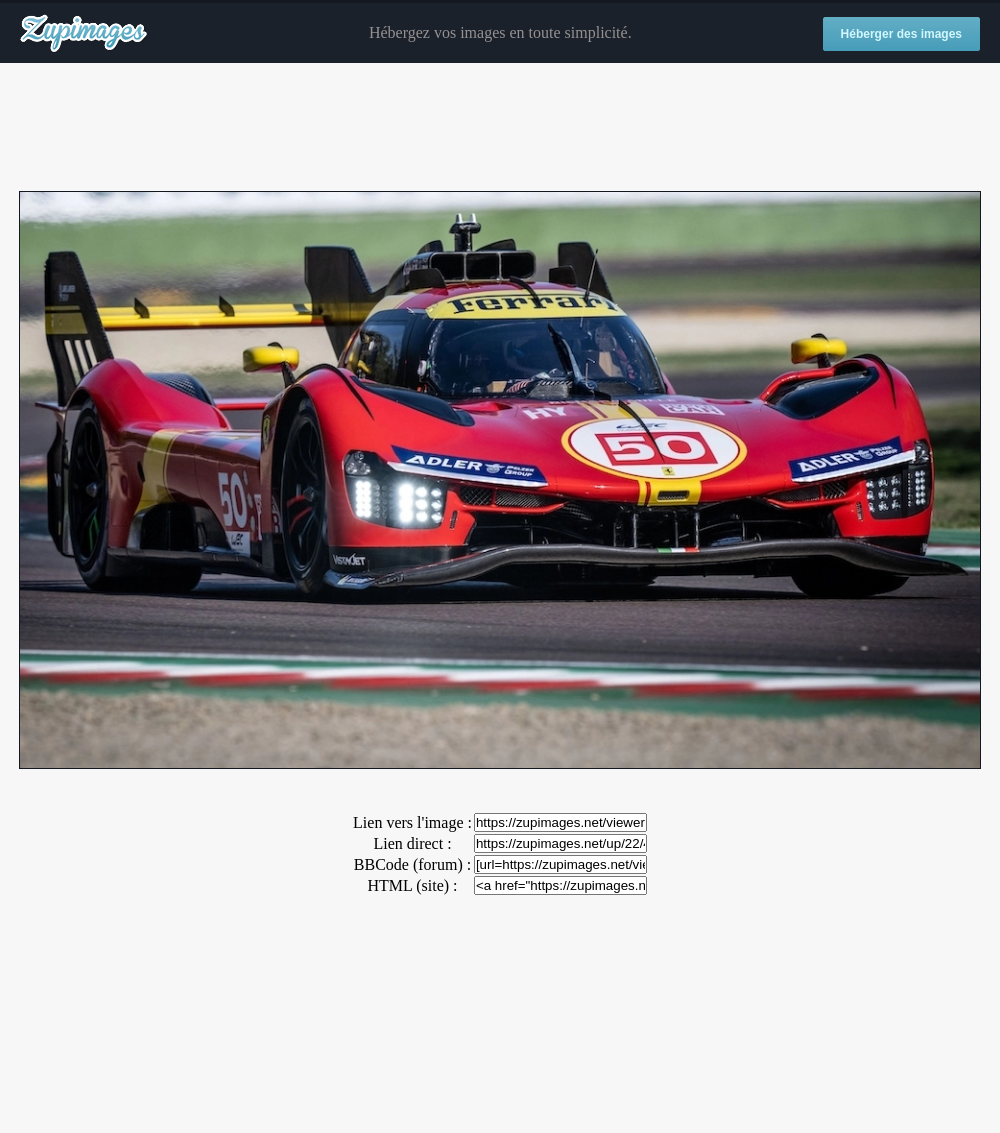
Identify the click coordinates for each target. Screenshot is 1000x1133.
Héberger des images (901, 34)
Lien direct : (412, 843)
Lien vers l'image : (412, 822)
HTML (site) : (412, 885)
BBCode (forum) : (412, 864)
